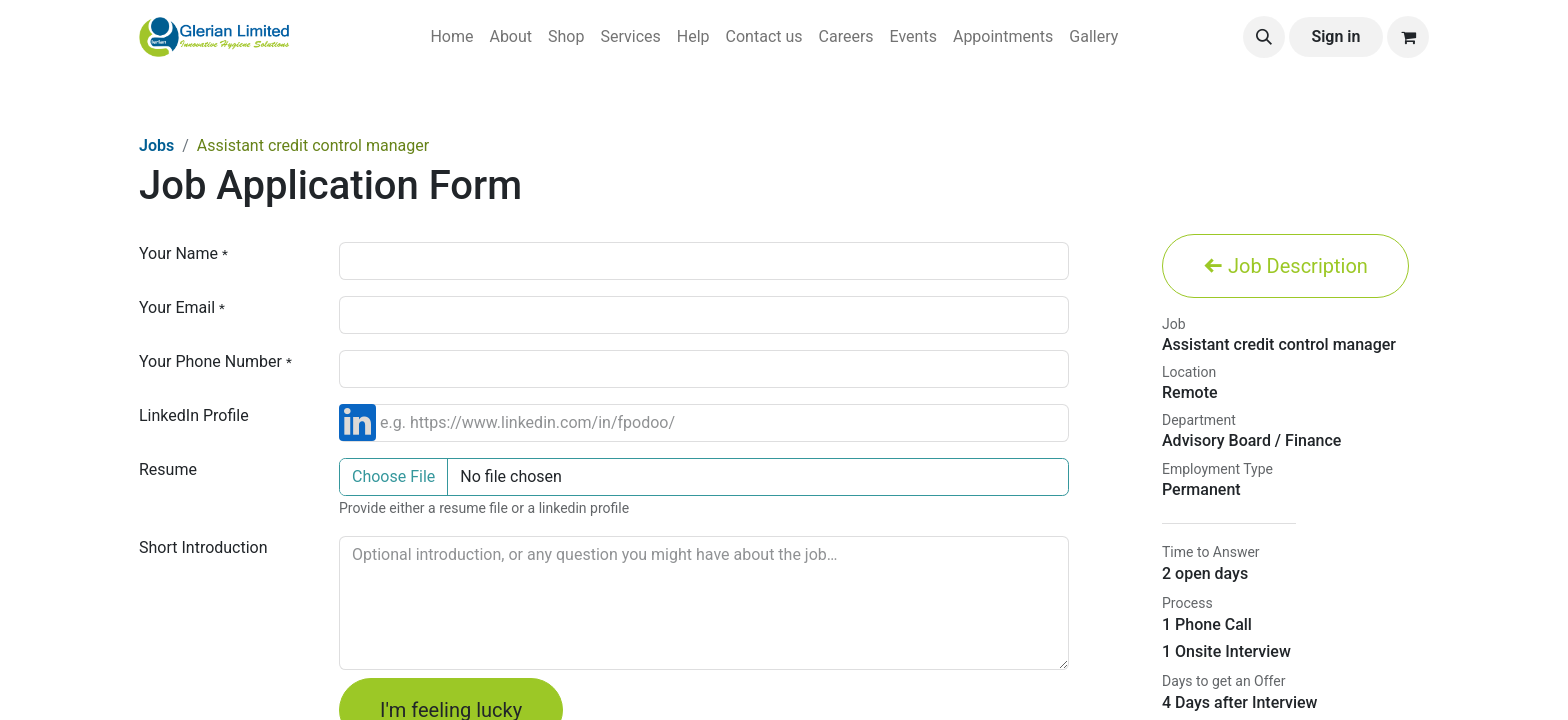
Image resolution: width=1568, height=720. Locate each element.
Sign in (1335, 36)
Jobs (156, 145)
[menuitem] (451, 37)
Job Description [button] (1285, 266)
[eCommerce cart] (1408, 37)
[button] (1264, 37)
